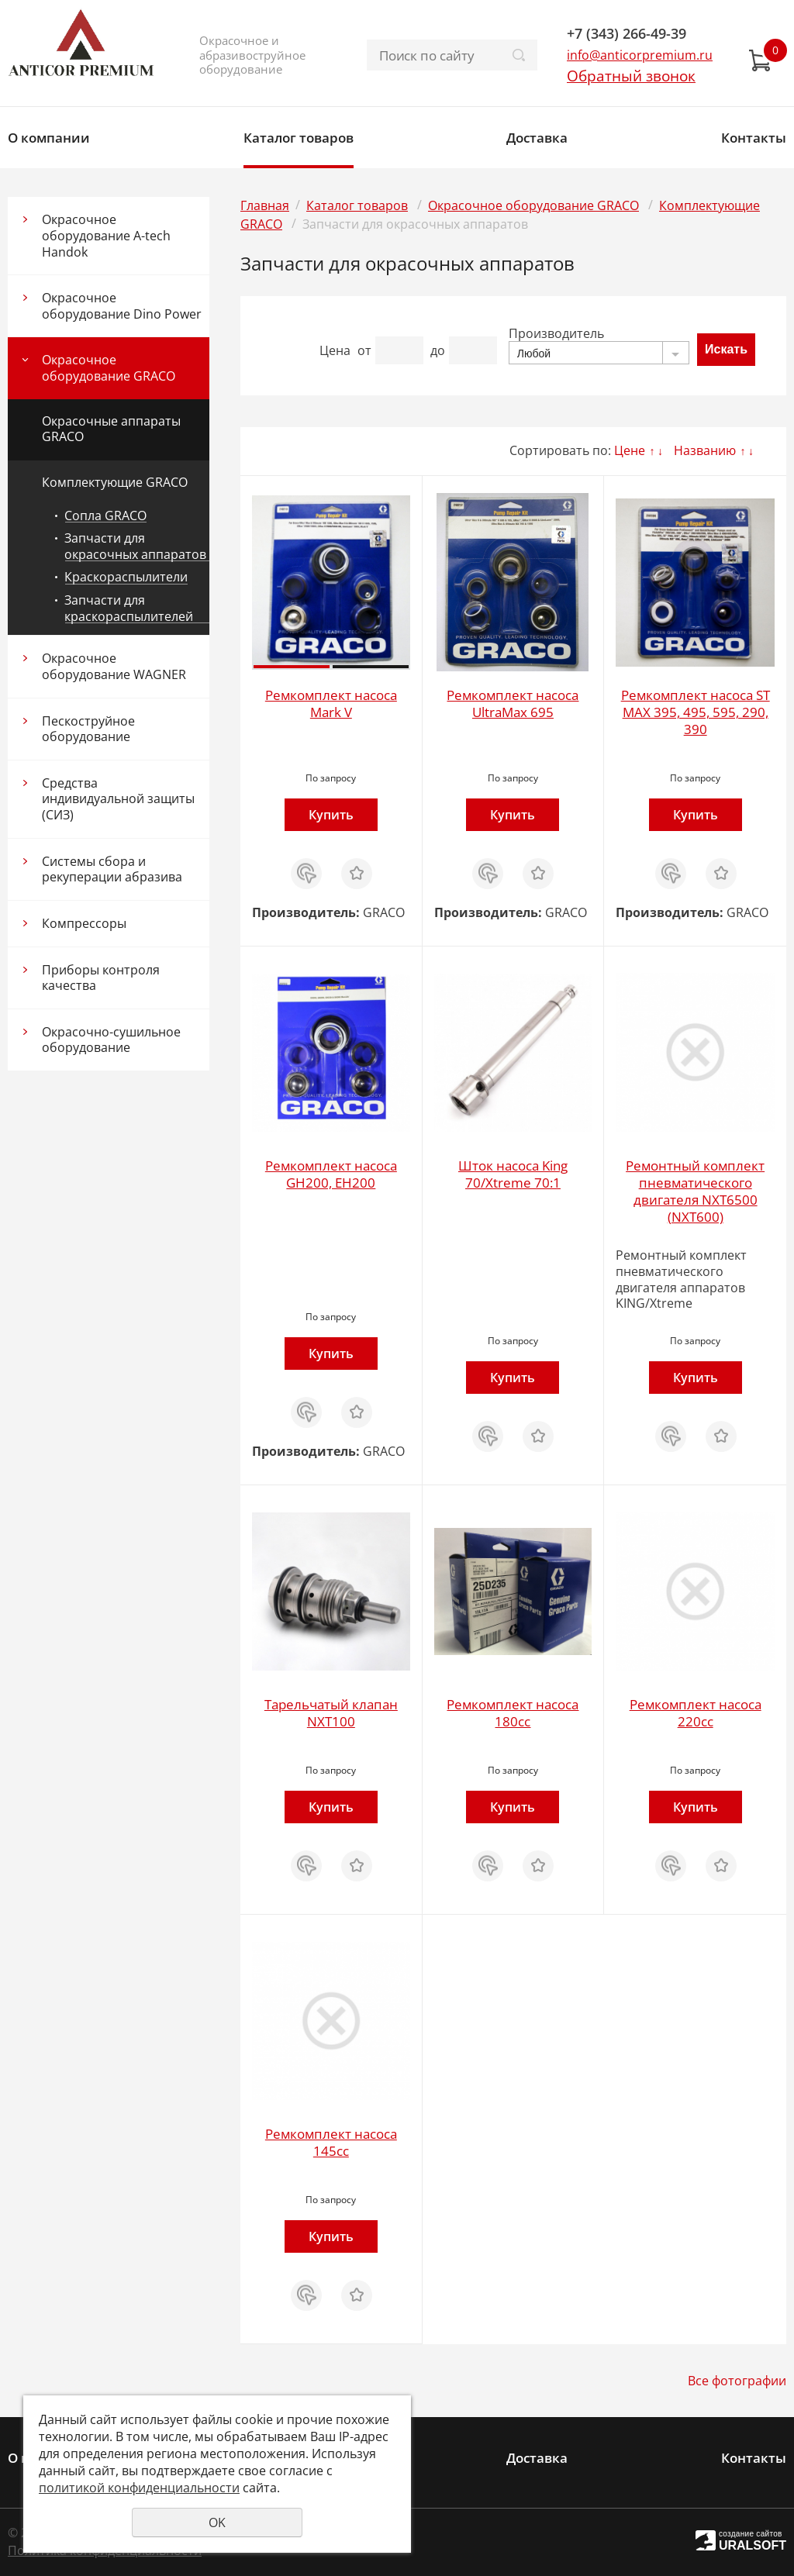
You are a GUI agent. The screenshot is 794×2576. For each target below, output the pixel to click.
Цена (334, 350)
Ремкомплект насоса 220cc (695, 1712)
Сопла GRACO (105, 516)
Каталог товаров (298, 138)
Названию (705, 450)
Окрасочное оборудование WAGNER (114, 666)
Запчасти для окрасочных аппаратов (135, 546)
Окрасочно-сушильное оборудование (111, 1040)
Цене (629, 450)
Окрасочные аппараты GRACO (111, 429)
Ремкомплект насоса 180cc (512, 1712)
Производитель (556, 333)
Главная (264, 205)
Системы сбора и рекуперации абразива (112, 869)
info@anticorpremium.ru (640, 55)
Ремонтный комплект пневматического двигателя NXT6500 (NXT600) (695, 1191)
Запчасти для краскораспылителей (128, 608)
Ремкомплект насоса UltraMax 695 (512, 703)
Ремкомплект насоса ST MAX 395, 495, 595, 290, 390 (695, 712)
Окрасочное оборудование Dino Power (122, 305)
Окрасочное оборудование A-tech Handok (106, 235)
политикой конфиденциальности (139, 2487)
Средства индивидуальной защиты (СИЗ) (118, 798)
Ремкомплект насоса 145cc (331, 2142)
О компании (49, 138)
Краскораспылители (126, 577)
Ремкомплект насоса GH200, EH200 (331, 1174)
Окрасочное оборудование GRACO (108, 368)
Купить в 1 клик (306, 873)
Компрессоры (84, 923)
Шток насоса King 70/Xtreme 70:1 (513, 1174)
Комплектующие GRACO (115, 482)
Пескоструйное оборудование (88, 729)
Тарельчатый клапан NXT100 (331, 1712)
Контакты (753, 138)
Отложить (356, 865)
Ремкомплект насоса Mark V (331, 703)
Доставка (537, 138)
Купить (331, 814)
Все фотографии (737, 2380)
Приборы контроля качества (101, 978)
